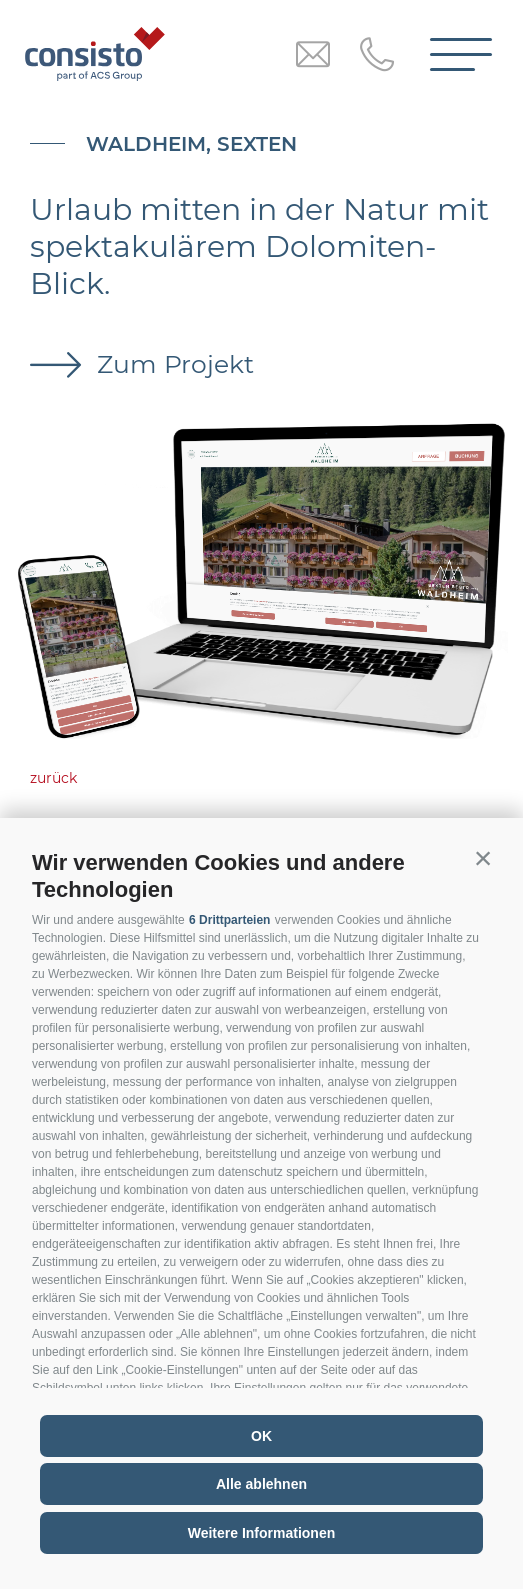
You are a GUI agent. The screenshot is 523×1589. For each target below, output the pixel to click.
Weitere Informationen (262, 1533)
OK (261, 1436)
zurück (53, 778)
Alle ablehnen (261, 1484)
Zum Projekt (172, 364)
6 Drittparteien (229, 920)
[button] (483, 858)
